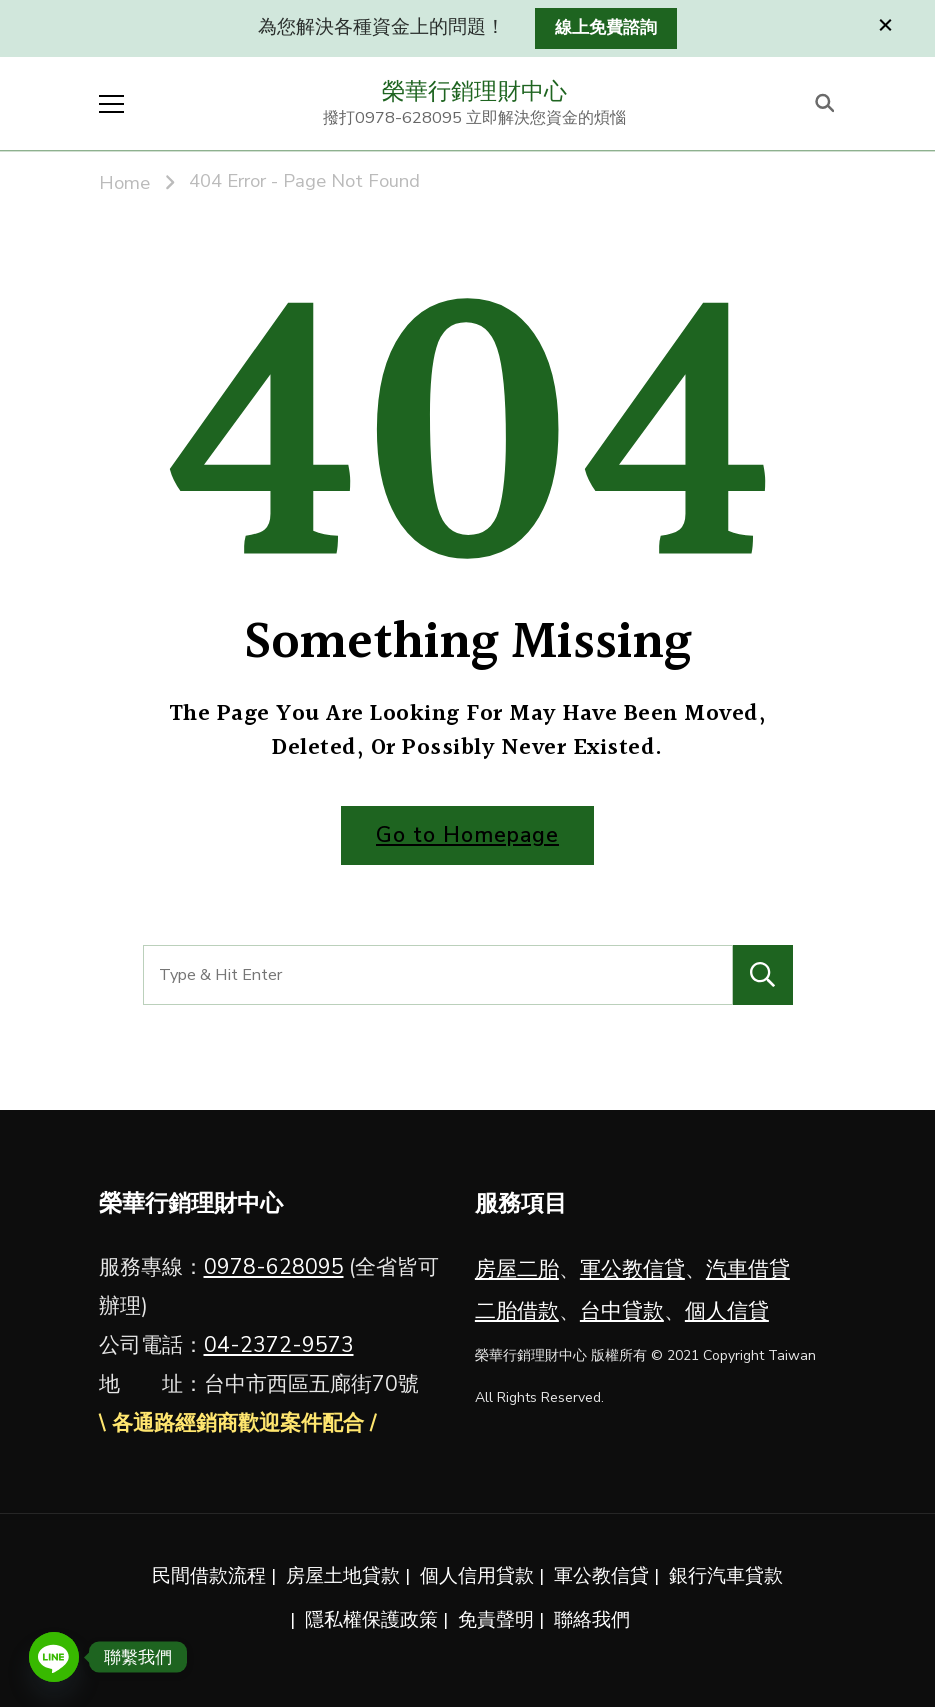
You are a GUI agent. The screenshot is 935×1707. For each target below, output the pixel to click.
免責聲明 (496, 1620)
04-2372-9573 (279, 1345)
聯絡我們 (592, 1620)
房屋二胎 (517, 1269)
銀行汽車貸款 (726, 1576)
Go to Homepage (467, 835)
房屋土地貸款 (343, 1576)
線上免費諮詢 (606, 27)
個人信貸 (727, 1311)
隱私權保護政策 (371, 1620)
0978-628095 (274, 1267)
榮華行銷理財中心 (475, 91)
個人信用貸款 (477, 1576)
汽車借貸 (748, 1269)
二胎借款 (517, 1311)
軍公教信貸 (632, 1269)
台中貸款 (622, 1311)
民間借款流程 (209, 1576)
